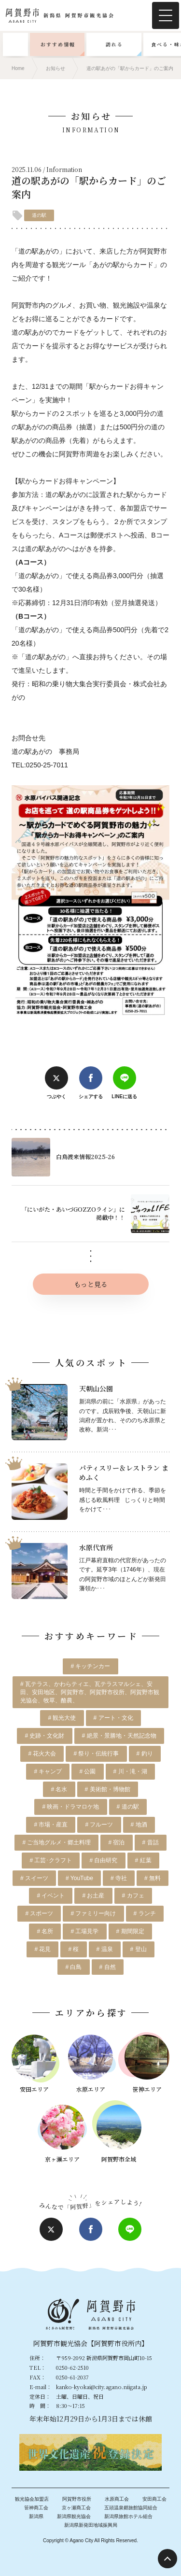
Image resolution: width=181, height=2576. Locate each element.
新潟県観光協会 (74, 2516)
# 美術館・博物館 (107, 1789)
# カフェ (133, 1895)
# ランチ (145, 1913)
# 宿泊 (116, 1842)
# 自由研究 (103, 1860)
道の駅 (39, 215)
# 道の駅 (128, 1806)
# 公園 (87, 1771)
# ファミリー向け (93, 1913)
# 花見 (42, 1949)
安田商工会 (154, 2499)
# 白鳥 (73, 1967)
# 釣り (145, 1753)
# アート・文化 (113, 1717)
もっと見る (70, 1284)
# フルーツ (99, 1824)
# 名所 (45, 1931)
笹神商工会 (36, 2507)
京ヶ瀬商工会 (76, 2507)
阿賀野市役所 (76, 2499)
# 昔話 (150, 1842)
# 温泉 (105, 1949)
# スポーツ (39, 1913)
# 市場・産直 (51, 1824)
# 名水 (59, 1789)
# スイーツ (34, 1878)
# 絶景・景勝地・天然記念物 (119, 1735)
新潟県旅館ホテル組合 (128, 2516)
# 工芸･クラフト (50, 1860)
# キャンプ (48, 1771)
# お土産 (93, 1895)
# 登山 (138, 1949)
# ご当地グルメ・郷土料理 (56, 1842)
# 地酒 (139, 1824)
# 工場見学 (84, 1931)
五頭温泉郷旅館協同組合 (130, 2507)
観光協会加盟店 (32, 2499)
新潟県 (36, 2516)
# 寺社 (119, 1878)
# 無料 (152, 1878)
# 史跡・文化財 (44, 1735)
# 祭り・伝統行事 (96, 1753)
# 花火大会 (42, 1753)
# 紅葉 (143, 1860)
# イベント (51, 1895)
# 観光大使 (62, 1717)
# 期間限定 (130, 1931)
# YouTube (79, 1878)
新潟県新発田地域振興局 (90, 2525)
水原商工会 (117, 2499)
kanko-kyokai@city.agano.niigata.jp (101, 2387)
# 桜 (73, 1949)
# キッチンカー (90, 1666)
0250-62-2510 (72, 2367)
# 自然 (107, 1967)
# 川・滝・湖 (130, 1771)
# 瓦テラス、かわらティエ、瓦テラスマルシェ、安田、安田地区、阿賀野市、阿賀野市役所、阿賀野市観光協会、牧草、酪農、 (89, 1692)
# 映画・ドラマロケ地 (70, 1806)
